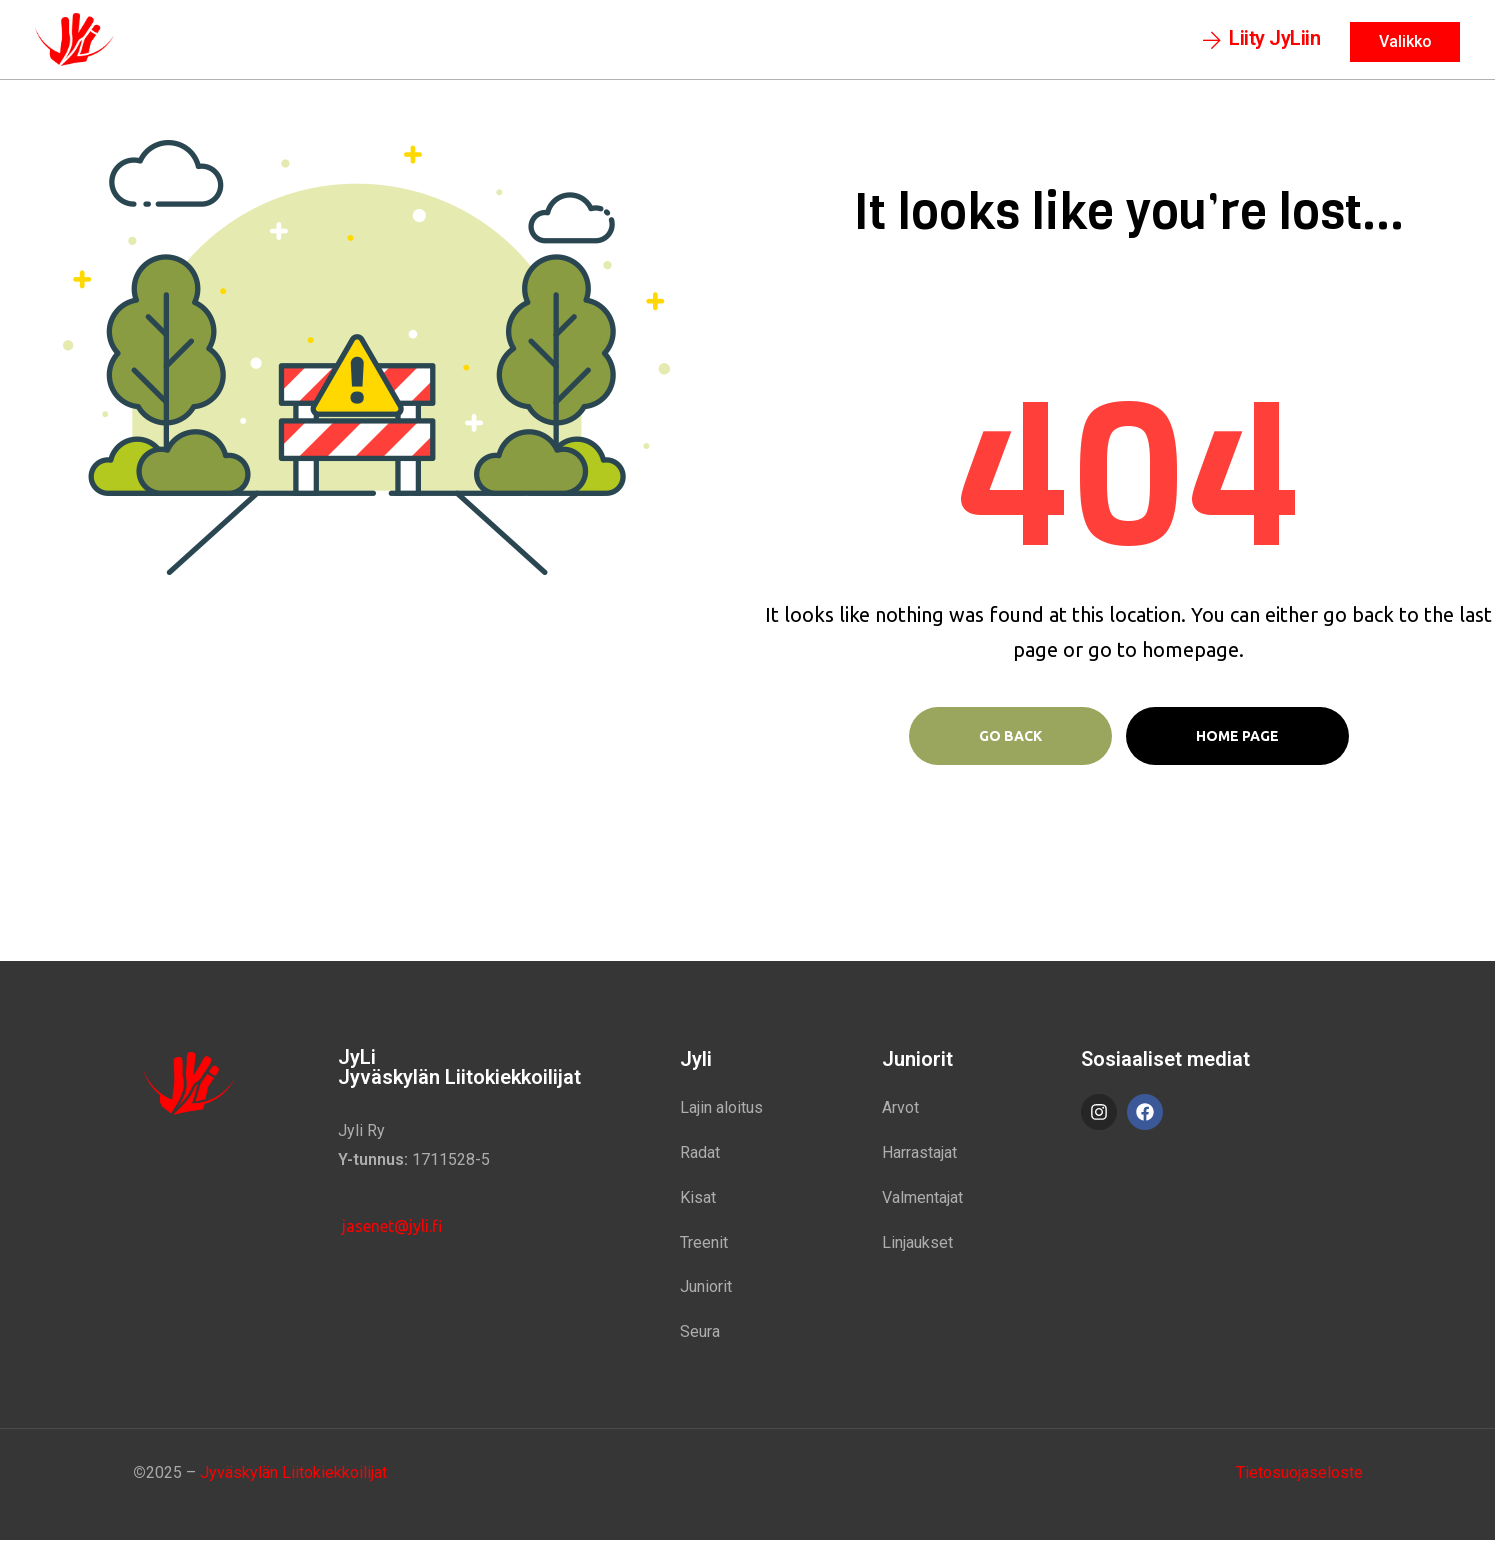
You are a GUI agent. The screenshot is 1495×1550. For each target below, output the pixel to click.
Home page (1237, 745)
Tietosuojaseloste (1299, 1481)
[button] (1262, 45)
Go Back (1010, 745)
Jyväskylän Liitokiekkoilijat (293, 1481)
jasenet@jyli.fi (390, 1236)
